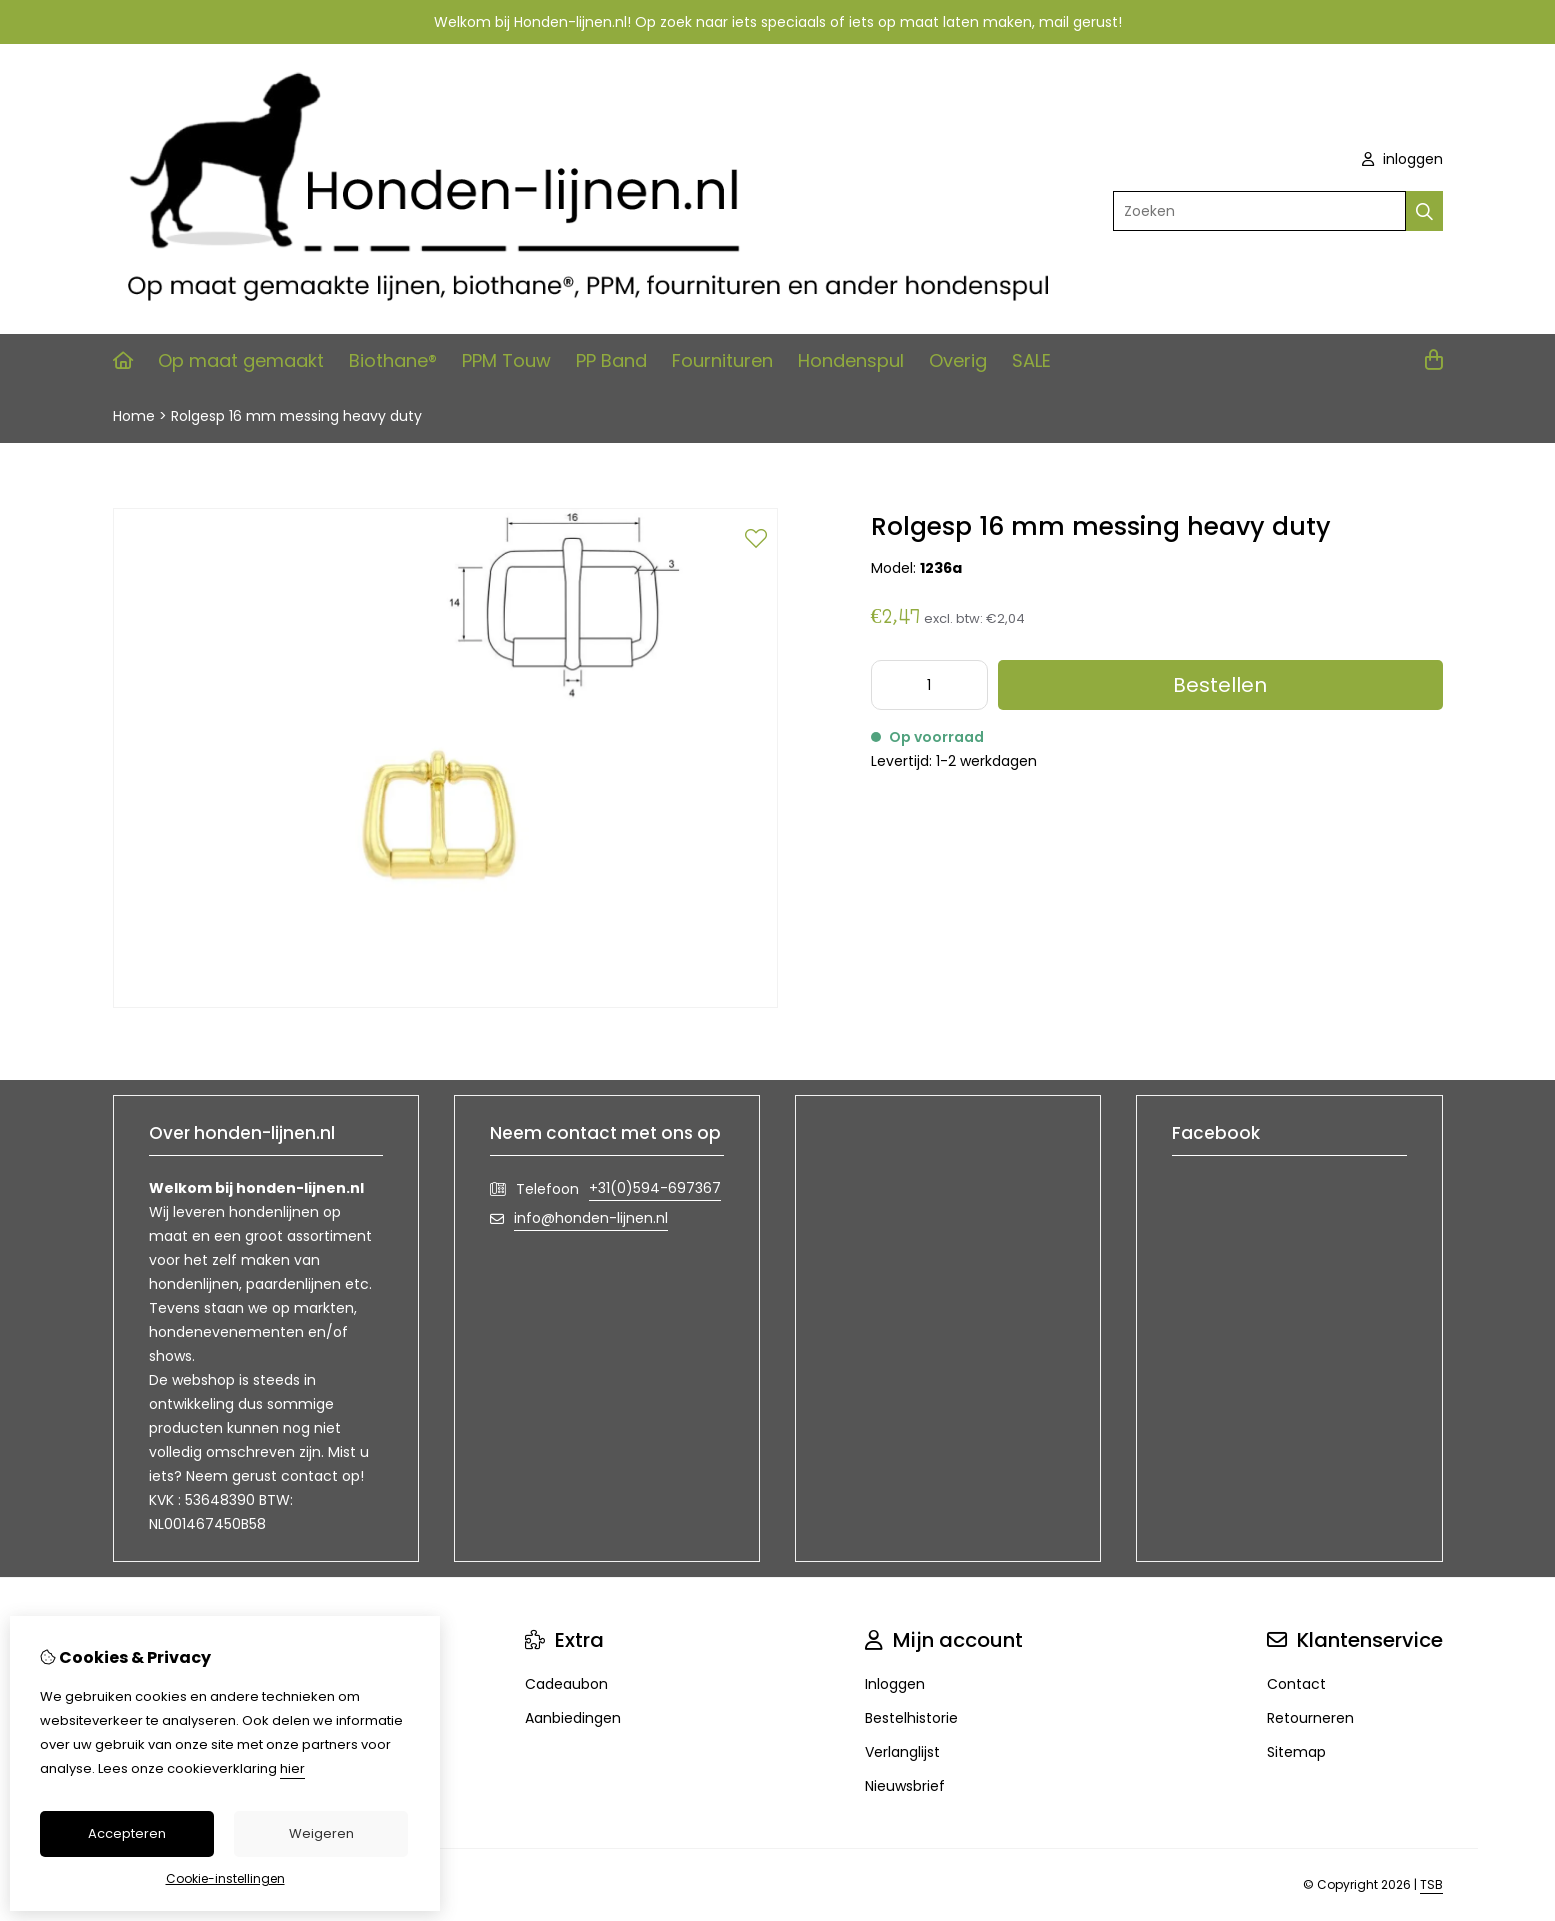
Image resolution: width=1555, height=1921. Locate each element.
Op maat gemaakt (241, 360)
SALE (1031, 360)
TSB (1431, 1884)
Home (134, 416)
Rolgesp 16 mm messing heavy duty (296, 416)
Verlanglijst (902, 1752)
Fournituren (722, 360)
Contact (1296, 1684)
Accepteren (127, 1833)
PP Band (611, 360)
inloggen (1402, 159)
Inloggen (895, 1684)
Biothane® (393, 360)
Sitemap (1296, 1752)
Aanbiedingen (573, 1718)
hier (292, 1768)
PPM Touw (506, 360)
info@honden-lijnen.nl (591, 1218)
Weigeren (321, 1833)
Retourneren (1310, 1718)
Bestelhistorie (911, 1718)
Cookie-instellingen (225, 1878)
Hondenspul (851, 360)
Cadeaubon (566, 1684)
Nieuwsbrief (905, 1786)
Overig (958, 360)
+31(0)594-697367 (655, 1188)
